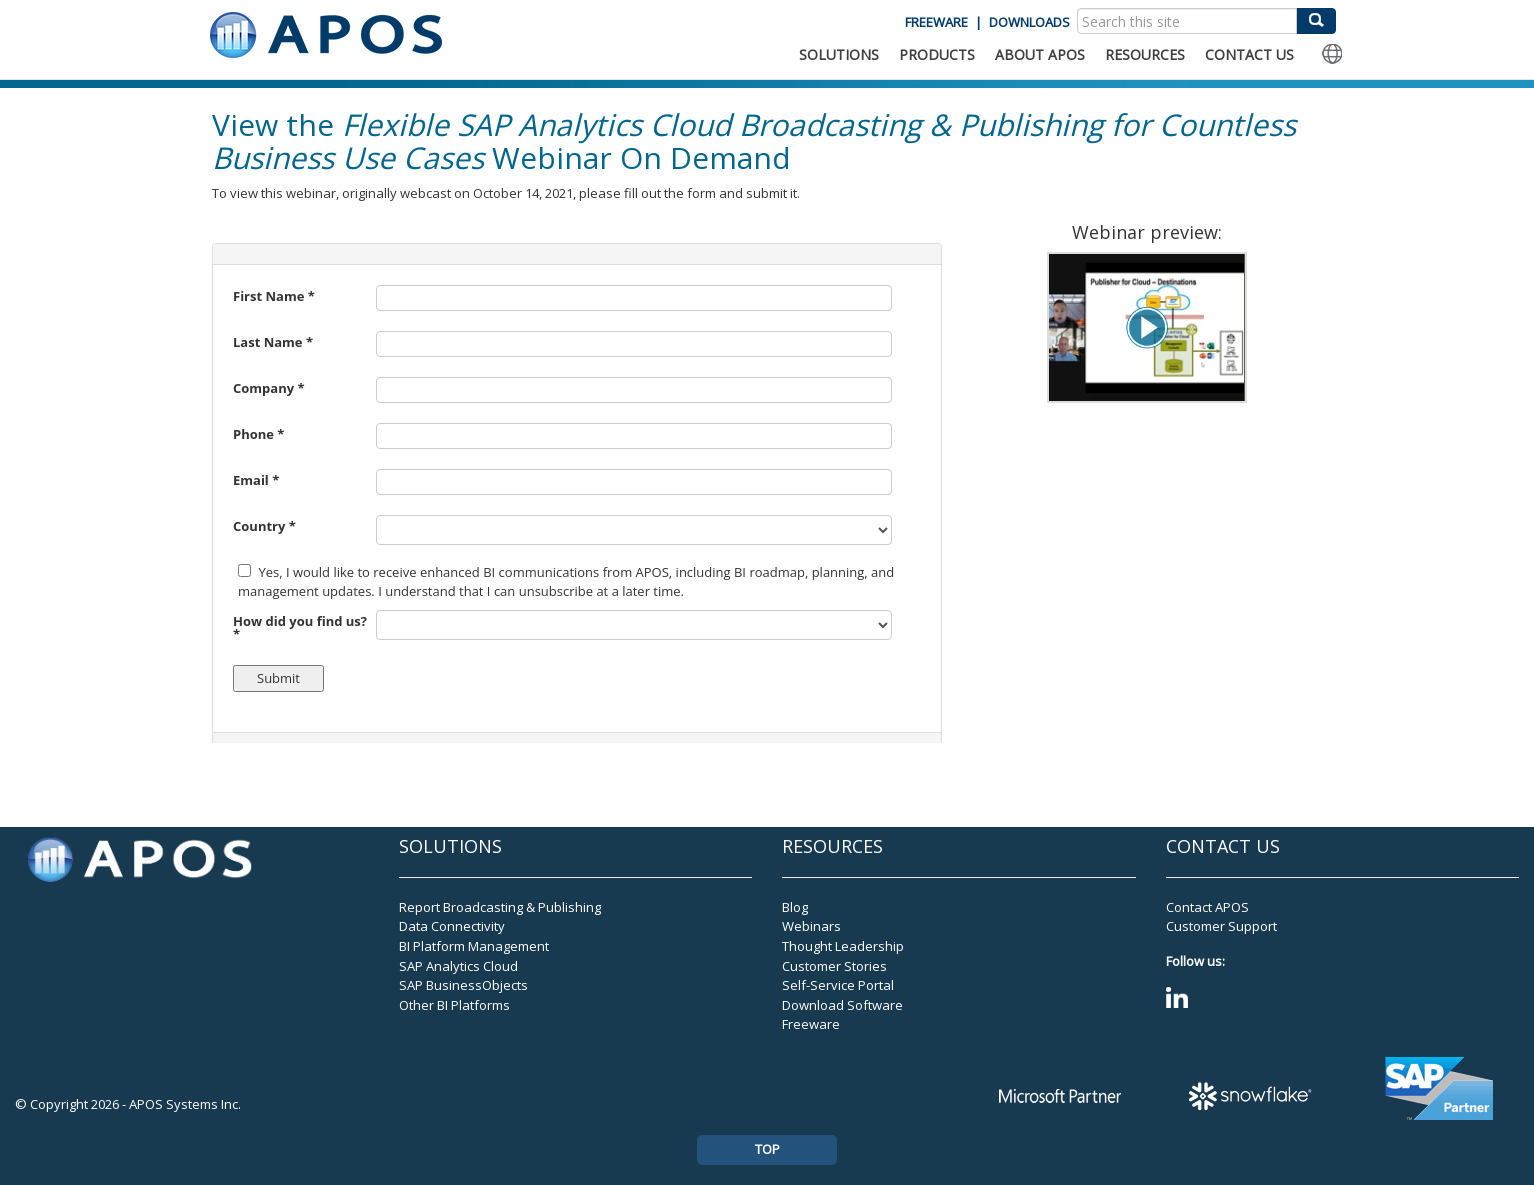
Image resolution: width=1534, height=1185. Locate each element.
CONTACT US (1249, 54)
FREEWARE (936, 22)
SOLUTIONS (839, 54)
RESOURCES (1145, 54)
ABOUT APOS (1040, 54)
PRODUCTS (937, 54)
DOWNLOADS (1029, 22)
